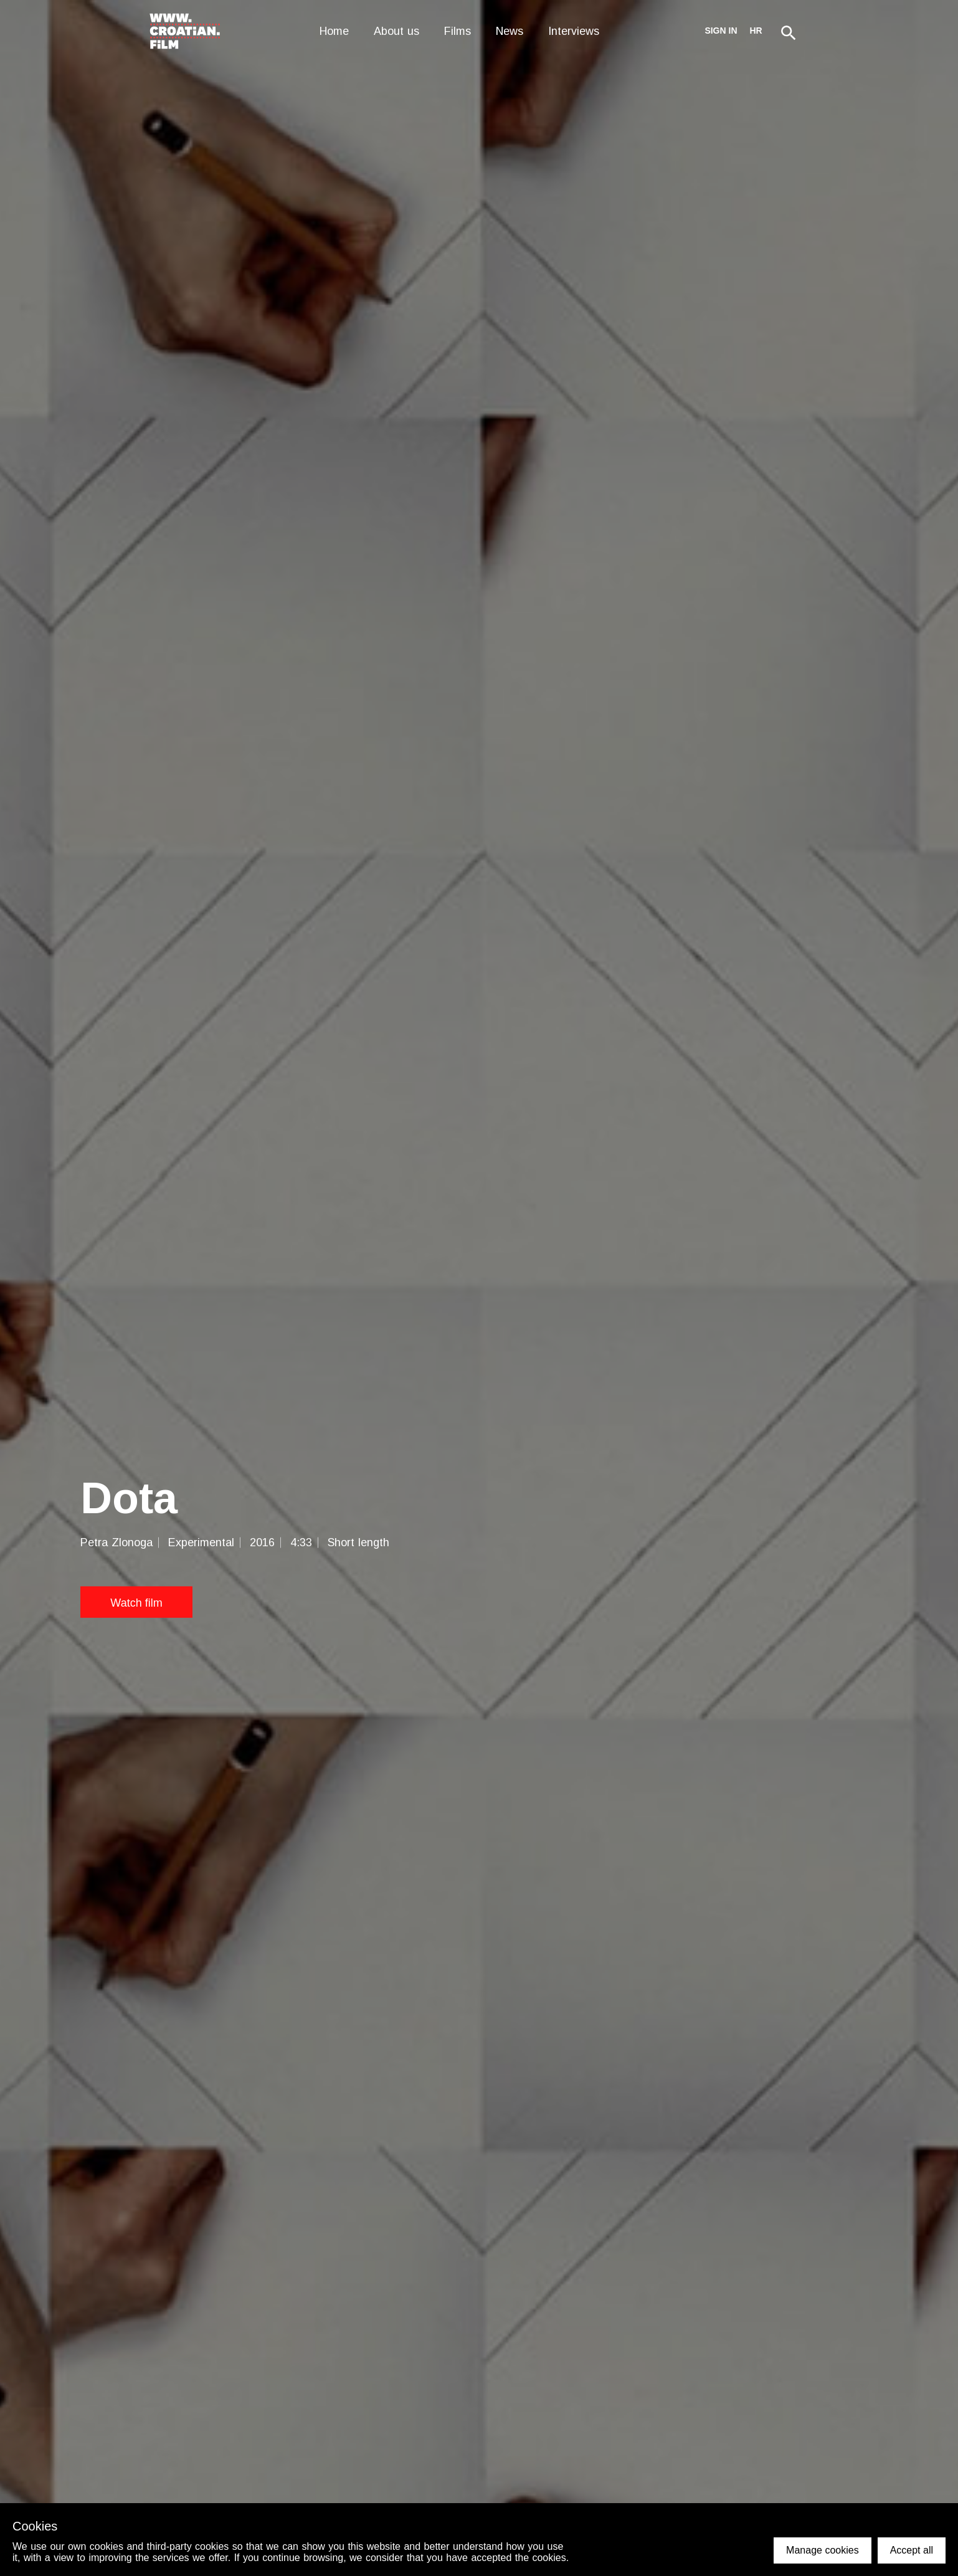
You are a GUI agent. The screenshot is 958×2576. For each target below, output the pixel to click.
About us (396, 31)
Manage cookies (822, 2550)
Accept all (911, 2550)
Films (457, 31)
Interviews (573, 31)
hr (756, 31)
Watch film (136, 1602)
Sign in (720, 31)
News (509, 31)
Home (334, 31)
